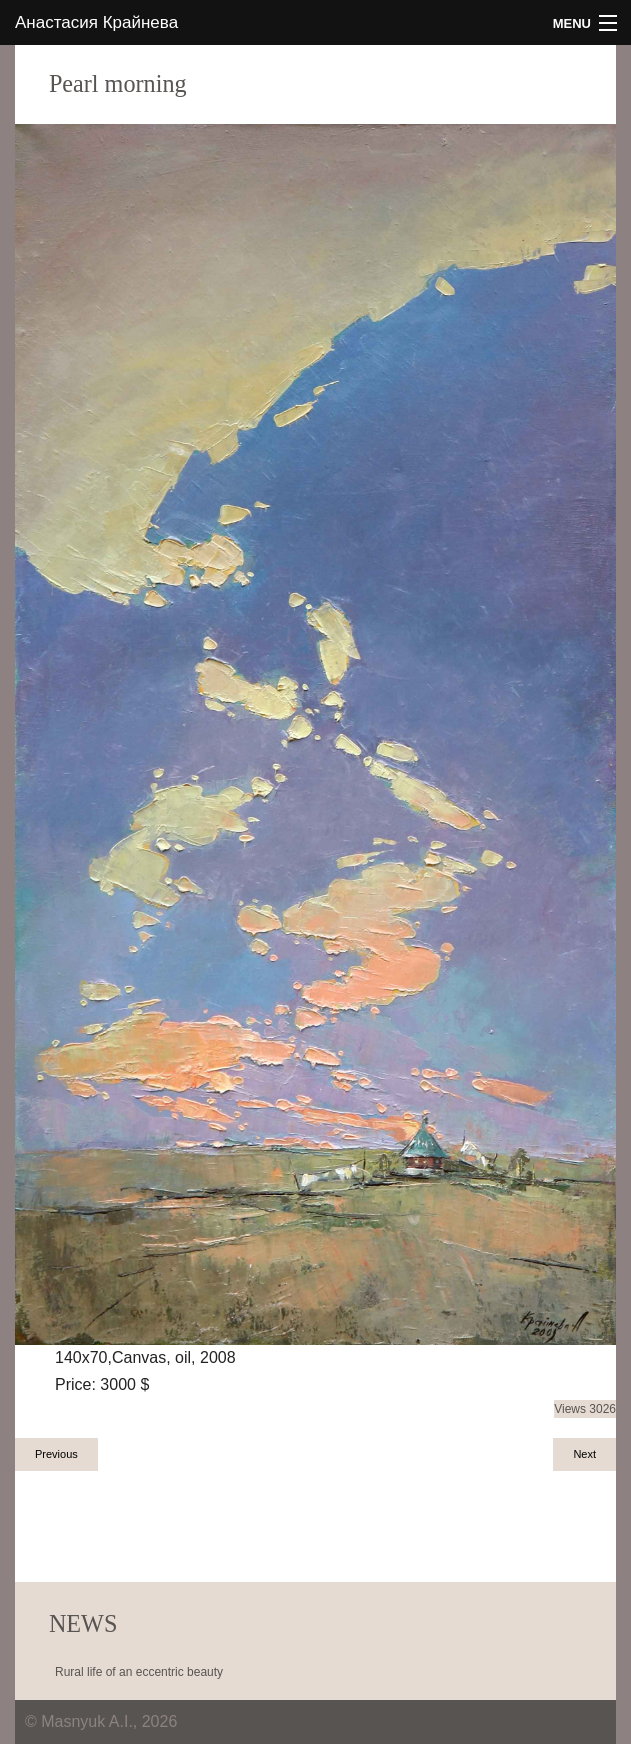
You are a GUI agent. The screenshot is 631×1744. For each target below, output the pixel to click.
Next (584, 1454)
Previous (56, 1454)
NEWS (83, 1623)
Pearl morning (118, 83)
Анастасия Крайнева (96, 22)
